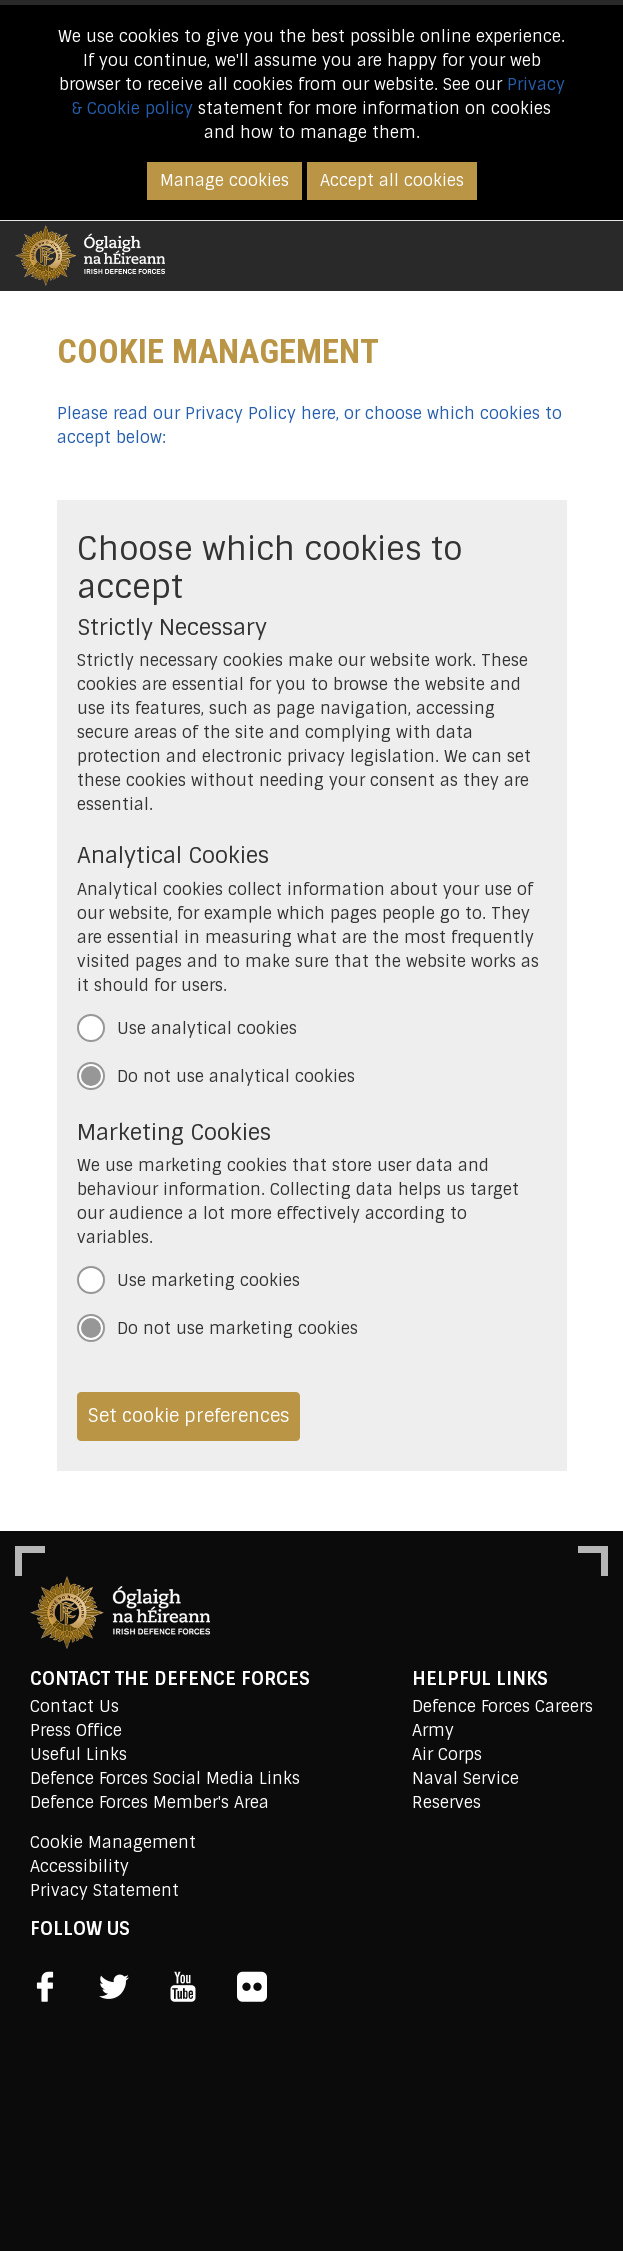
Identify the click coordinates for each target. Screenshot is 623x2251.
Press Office (76, 1730)
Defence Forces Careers (502, 1706)
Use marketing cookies (208, 1280)
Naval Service (465, 1778)
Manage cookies (224, 180)
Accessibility (79, 1866)
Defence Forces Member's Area (149, 1802)
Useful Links (78, 1754)
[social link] (45, 1987)
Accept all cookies (392, 180)
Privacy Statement (104, 1890)
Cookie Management (113, 1842)
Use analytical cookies (207, 1028)
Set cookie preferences (188, 1416)
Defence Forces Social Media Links (165, 1778)
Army (433, 1730)
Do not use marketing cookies (237, 1328)
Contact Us (74, 1706)
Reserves (446, 1802)
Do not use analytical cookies (236, 1076)
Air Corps (447, 1754)
